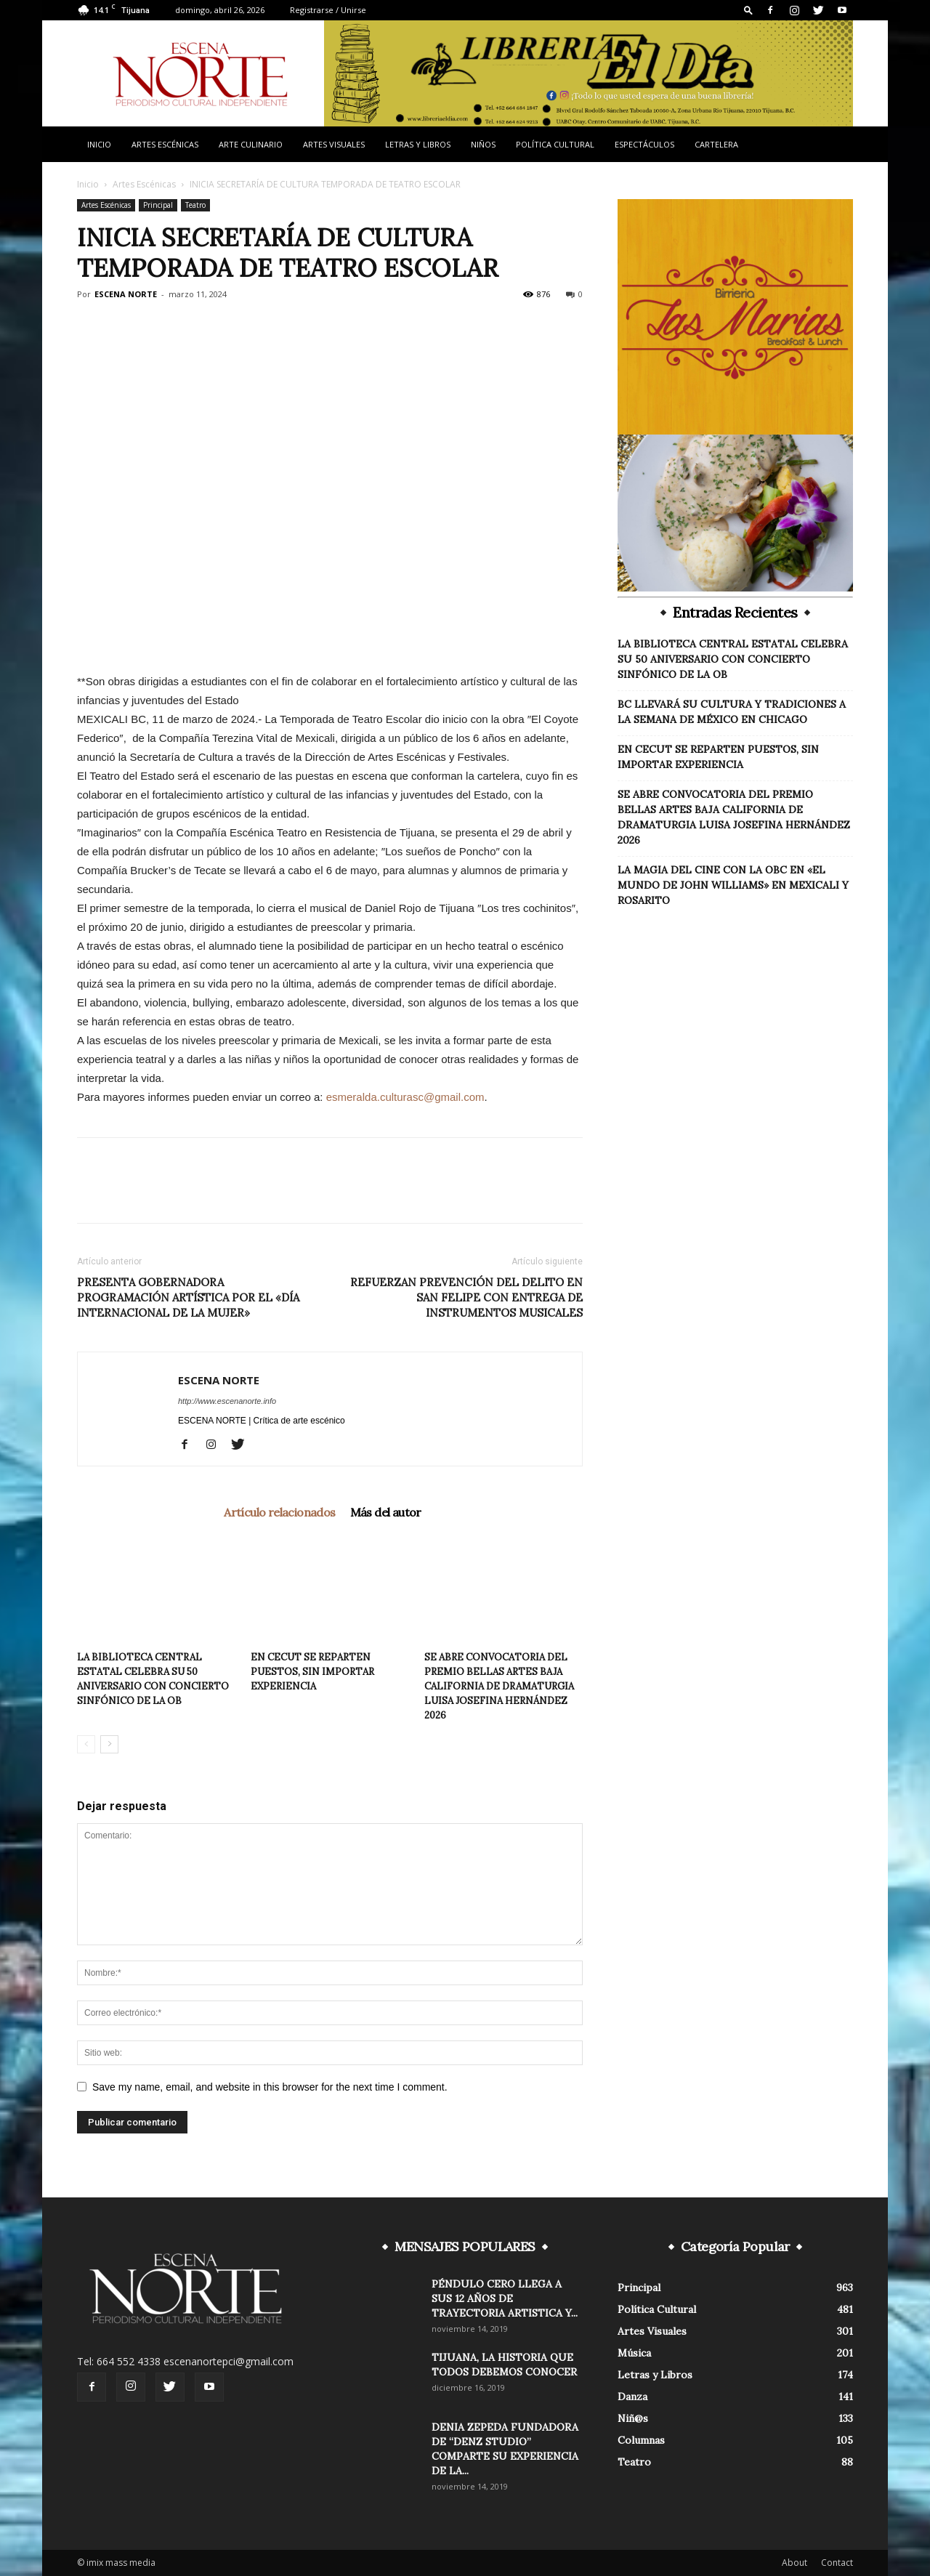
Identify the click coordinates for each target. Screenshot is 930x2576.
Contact (837, 2562)
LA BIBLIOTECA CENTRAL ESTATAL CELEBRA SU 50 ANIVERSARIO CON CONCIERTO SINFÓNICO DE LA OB (733, 659)
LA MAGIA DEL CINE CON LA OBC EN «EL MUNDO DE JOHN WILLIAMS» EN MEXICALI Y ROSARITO (733, 885)
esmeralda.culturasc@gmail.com (405, 1097)
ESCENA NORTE (125, 293)
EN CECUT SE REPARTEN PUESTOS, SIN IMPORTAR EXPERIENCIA (312, 1671)
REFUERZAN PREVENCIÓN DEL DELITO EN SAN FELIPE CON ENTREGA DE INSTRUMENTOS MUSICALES (466, 1297)
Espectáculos (644, 144)
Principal (158, 205)
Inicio (99, 144)
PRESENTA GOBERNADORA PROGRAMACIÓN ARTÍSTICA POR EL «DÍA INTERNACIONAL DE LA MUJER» (188, 1297)
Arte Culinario (251, 144)
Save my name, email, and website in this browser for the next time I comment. (270, 2087)
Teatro (195, 205)
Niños (483, 144)
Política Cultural (555, 144)
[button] (748, 9)
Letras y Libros (417, 144)
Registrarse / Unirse (328, 9)
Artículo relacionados (279, 1512)
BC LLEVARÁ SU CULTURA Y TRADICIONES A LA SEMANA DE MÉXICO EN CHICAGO (732, 712)
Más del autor (385, 1512)
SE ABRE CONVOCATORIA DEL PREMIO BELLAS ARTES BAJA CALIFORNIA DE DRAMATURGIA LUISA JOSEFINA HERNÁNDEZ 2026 (499, 1686)
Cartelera (716, 144)
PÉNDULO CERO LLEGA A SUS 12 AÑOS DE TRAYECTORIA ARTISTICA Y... (505, 2298)
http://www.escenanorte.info (227, 1401)
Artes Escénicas (165, 144)
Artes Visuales (334, 144)
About (794, 2562)
